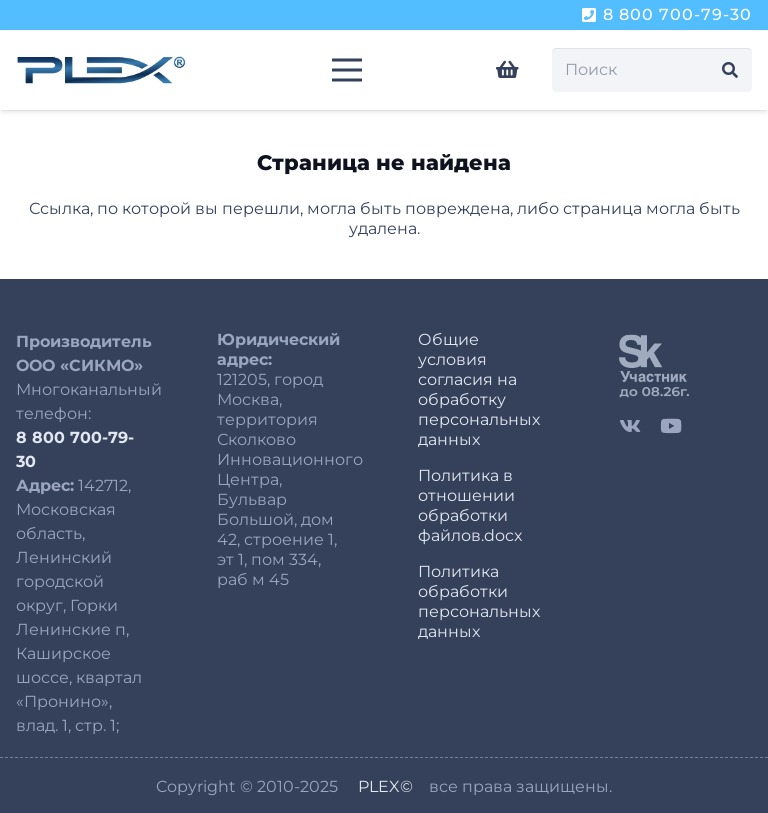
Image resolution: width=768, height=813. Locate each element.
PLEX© (385, 786)
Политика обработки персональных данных (479, 601)
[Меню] (347, 70)
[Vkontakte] (630, 425)
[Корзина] (508, 70)
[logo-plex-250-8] (101, 70)
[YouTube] (671, 425)
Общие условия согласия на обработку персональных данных (479, 389)
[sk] (685, 365)
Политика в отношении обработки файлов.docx (470, 505)
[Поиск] (652, 70)
